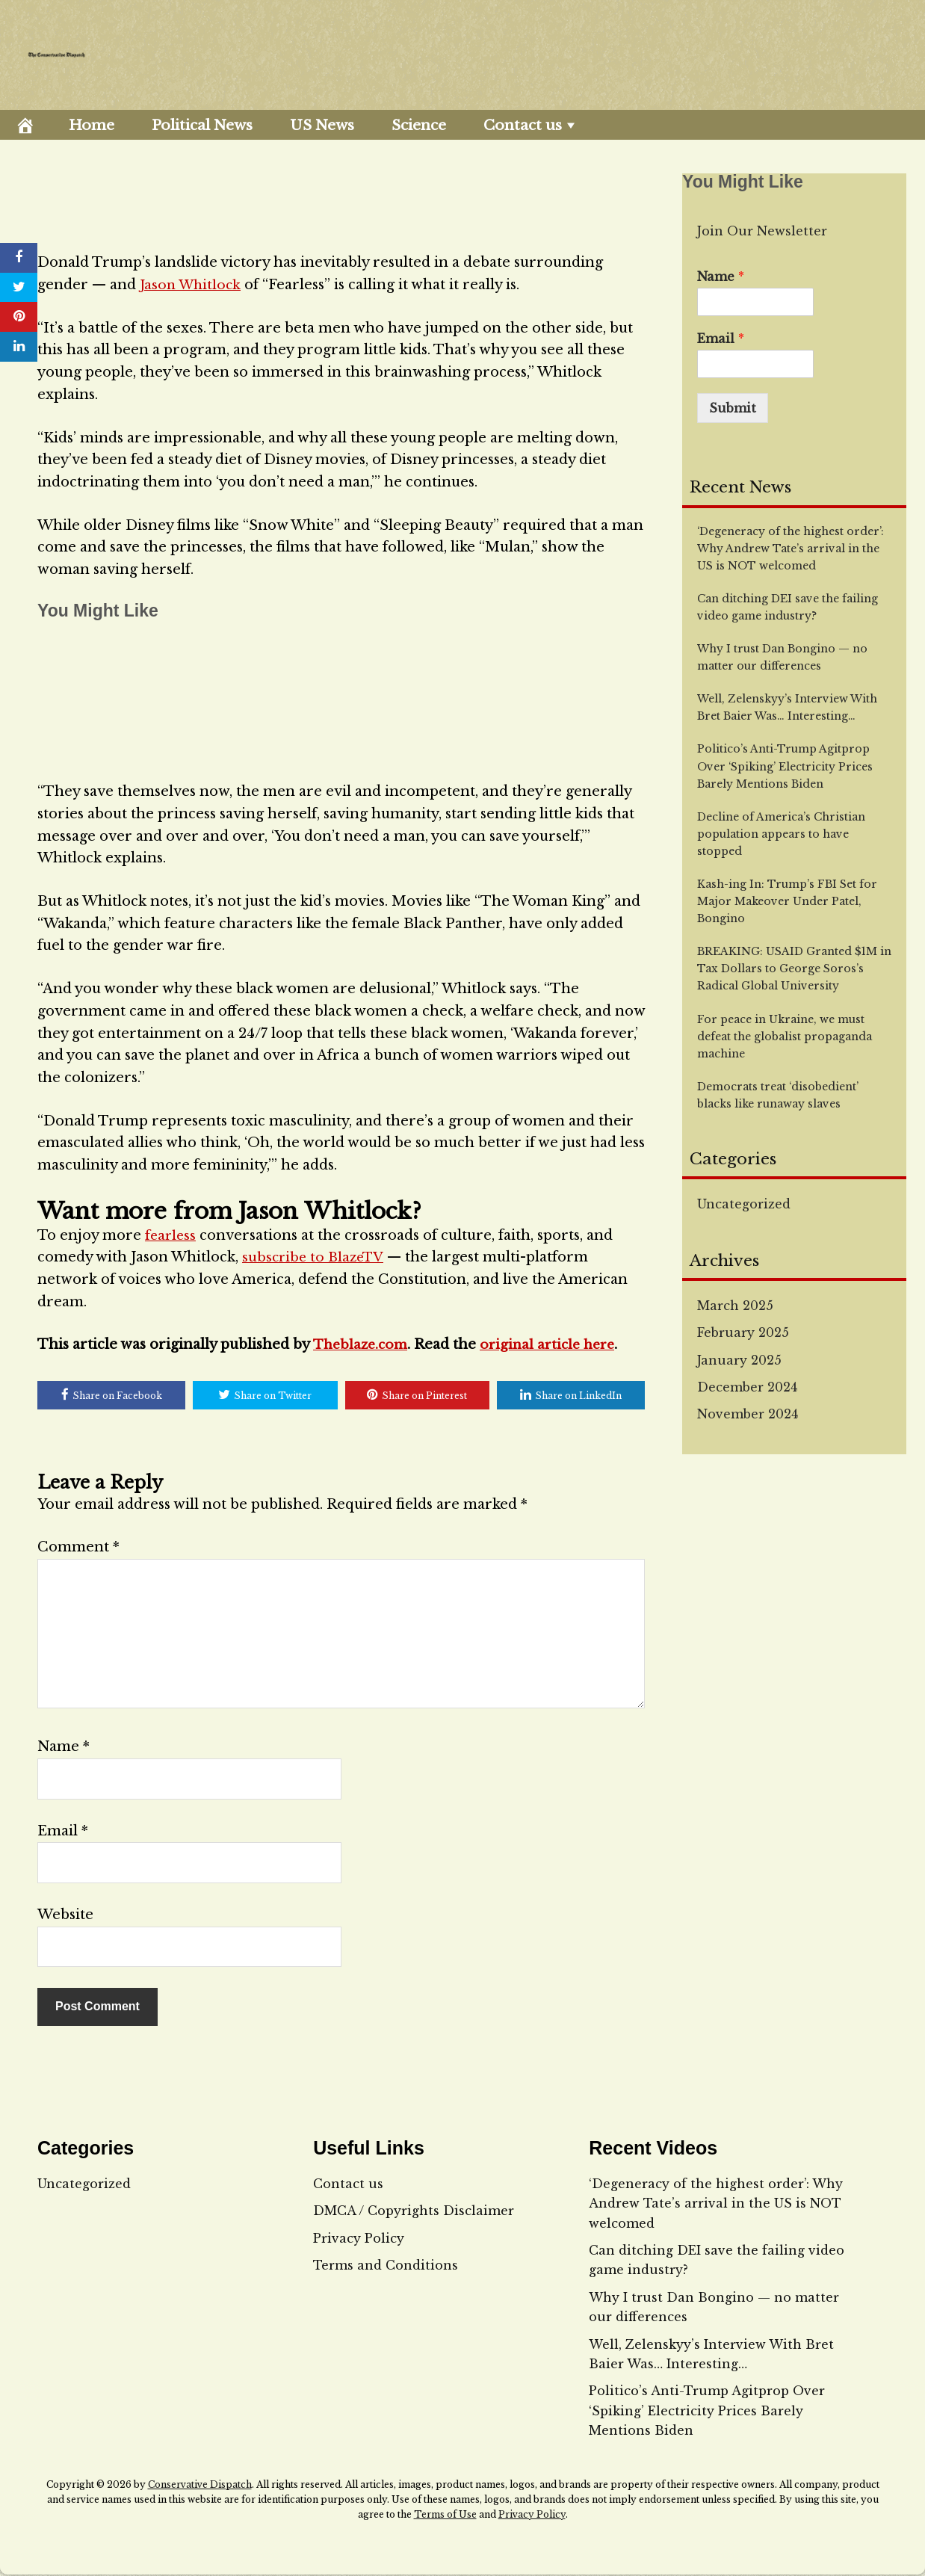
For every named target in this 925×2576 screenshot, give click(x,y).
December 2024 (747, 1387)
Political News (202, 125)
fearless (171, 1235)
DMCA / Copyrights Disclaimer (413, 2212)
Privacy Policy (358, 2238)
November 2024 (747, 1413)
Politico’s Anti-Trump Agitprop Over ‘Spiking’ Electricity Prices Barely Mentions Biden (707, 2412)
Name (63, 1748)
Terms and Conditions (385, 2266)
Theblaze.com (362, 1344)
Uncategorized (744, 1203)
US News (322, 125)
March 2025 (735, 1305)
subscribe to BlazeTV (315, 1257)
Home (91, 125)
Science (419, 125)
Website (65, 1916)
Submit (732, 408)
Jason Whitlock (192, 285)
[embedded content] (341, 697)
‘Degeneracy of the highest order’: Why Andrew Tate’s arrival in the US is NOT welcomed (716, 2204)
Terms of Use (445, 2515)
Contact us (522, 125)
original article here (554, 1344)
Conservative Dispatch (200, 2486)
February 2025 (743, 1332)
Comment (78, 1548)
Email (62, 1831)
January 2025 (739, 1360)
